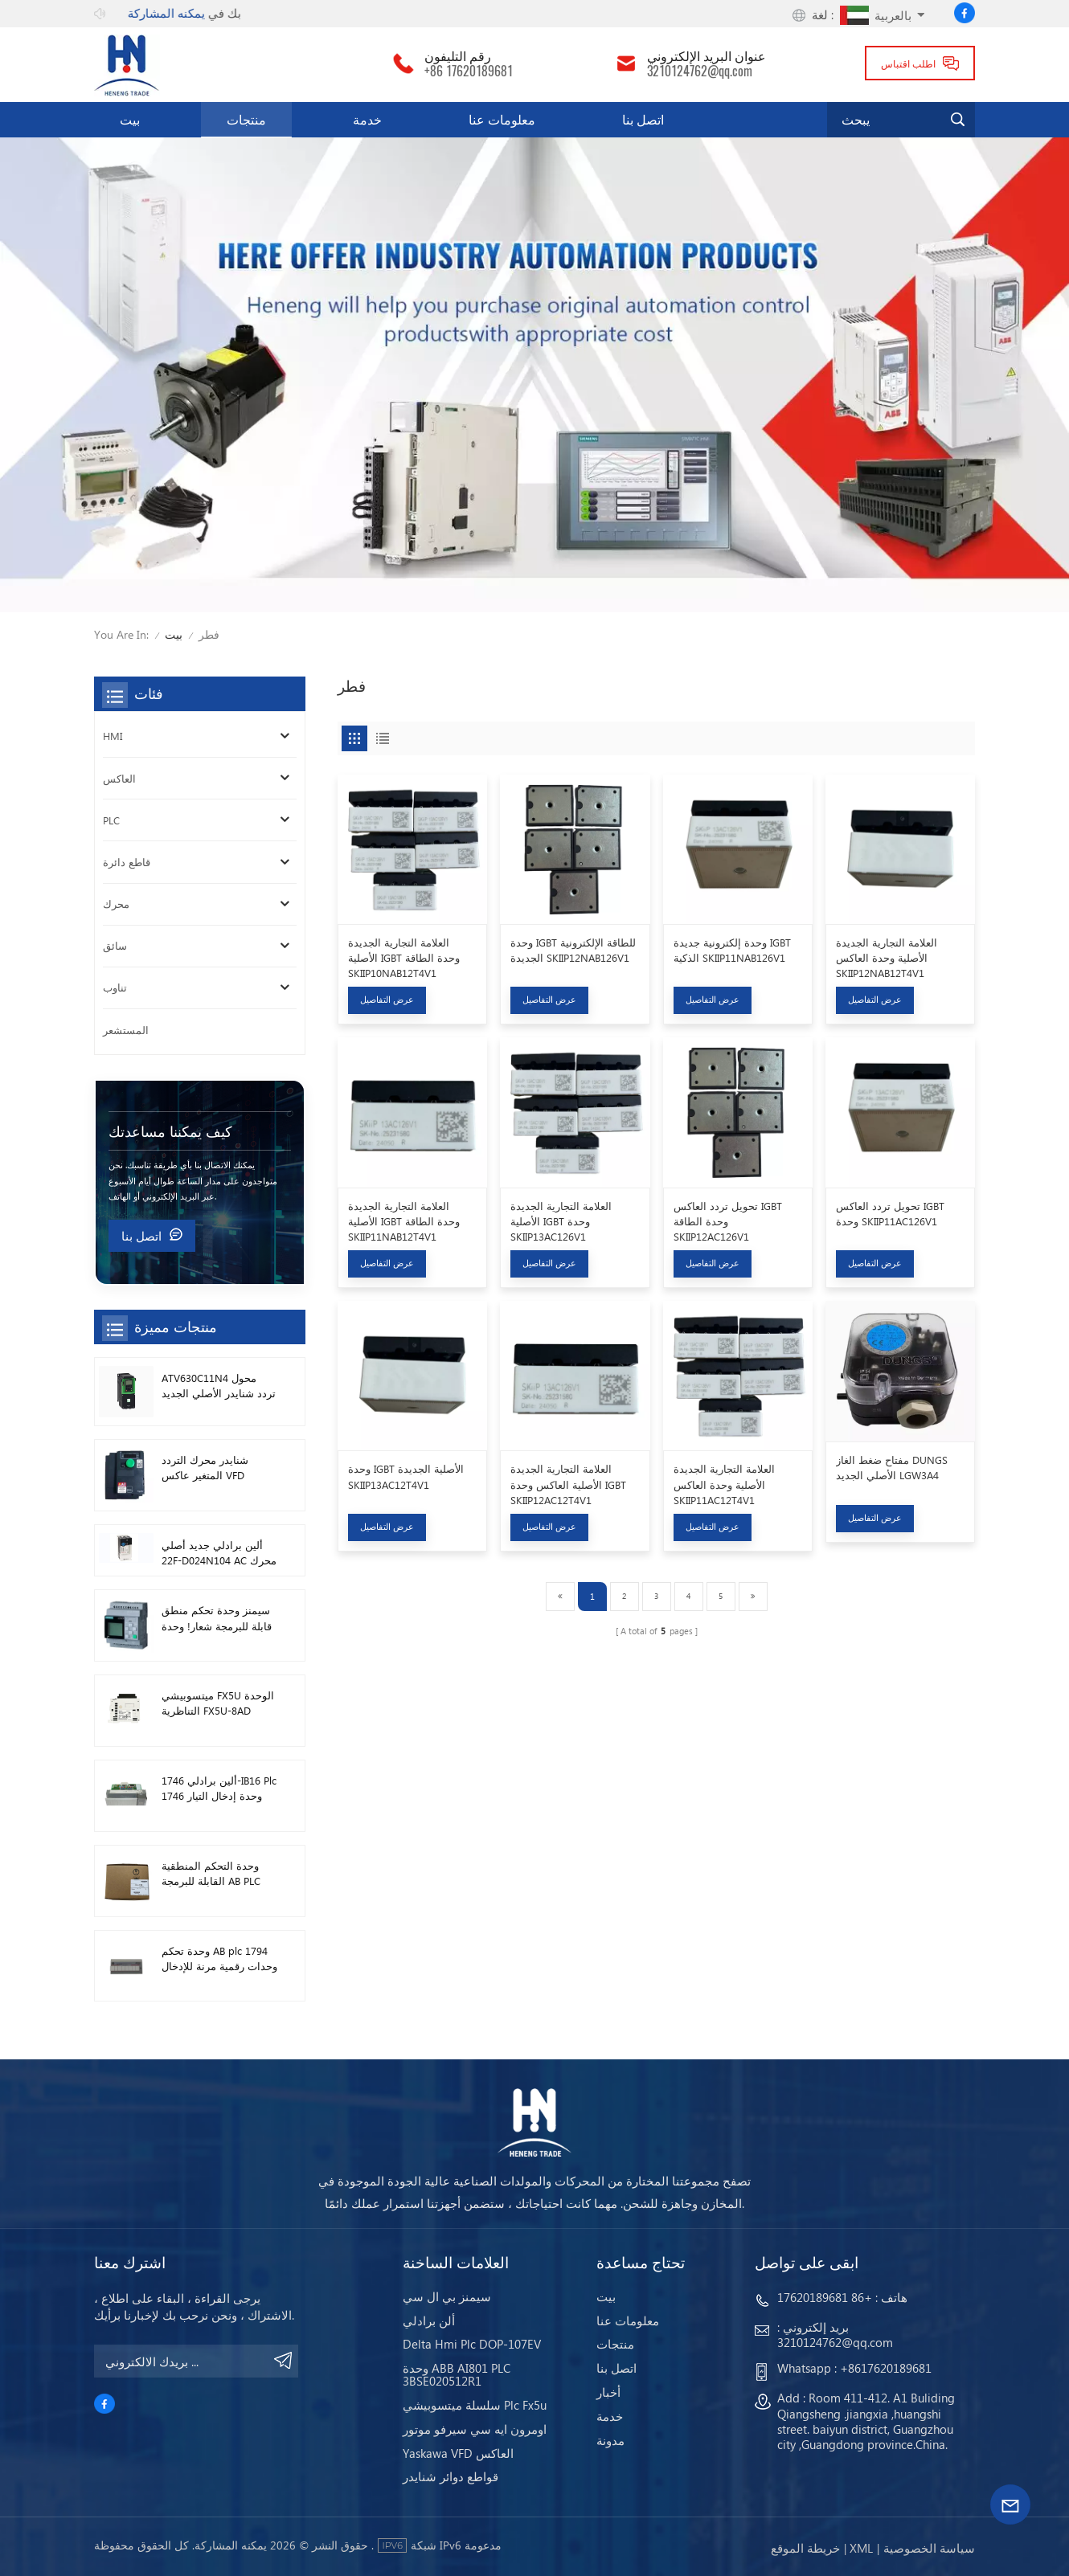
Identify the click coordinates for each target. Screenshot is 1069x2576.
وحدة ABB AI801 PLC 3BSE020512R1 (456, 2374)
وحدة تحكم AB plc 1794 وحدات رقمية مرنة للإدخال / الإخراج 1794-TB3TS (219, 1958)
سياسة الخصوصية (929, 2548)
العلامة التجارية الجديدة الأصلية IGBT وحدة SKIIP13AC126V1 (561, 1221)
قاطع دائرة (126, 862)
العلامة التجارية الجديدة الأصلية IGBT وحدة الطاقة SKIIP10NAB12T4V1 (404, 957)
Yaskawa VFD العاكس (458, 2453)
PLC (111, 820)
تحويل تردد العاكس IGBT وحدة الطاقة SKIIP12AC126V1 (728, 1221)
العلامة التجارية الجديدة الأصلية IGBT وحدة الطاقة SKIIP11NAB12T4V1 (404, 1221)
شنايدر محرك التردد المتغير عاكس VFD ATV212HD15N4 (205, 1467)
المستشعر (126, 1030)
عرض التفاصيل (387, 999)
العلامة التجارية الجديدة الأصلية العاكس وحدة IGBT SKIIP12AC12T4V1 (568, 1484)
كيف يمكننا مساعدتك (170, 1131)
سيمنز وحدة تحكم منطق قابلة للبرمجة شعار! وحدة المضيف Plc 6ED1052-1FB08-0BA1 (217, 1618)
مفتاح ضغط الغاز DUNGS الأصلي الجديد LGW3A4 (892, 1467)
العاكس (119, 778)
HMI (112, 735)
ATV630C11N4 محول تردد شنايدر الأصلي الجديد (219, 1385)
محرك (116, 903)
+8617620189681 (886, 2368)
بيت (130, 119)
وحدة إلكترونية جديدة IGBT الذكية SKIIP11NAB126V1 (732, 949)
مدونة (610, 2440)
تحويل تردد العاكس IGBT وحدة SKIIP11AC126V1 (890, 1213)
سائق (115, 945)
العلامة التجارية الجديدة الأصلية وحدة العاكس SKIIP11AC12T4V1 (724, 1484)
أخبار (608, 2392)
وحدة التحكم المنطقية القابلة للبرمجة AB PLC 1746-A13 (211, 1873)
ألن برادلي (429, 2320)
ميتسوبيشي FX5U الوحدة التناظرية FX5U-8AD (218, 1702)
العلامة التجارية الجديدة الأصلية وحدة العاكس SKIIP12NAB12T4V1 (886, 957)
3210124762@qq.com (699, 71)
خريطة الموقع (805, 2548)
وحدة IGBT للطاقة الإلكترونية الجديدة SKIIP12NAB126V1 (573, 949)
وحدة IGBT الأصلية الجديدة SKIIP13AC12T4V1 (406, 1476)
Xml (861, 2548)
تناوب (115, 987)
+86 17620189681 (468, 71)
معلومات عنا (502, 119)
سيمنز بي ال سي (447, 2296)
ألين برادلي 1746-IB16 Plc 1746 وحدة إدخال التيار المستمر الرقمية (219, 1788)
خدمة (367, 119)
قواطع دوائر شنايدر (450, 2476)
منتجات (246, 119)
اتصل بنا (643, 119)
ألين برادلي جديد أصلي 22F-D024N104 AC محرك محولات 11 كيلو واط (219, 1553)
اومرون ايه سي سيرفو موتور (475, 2429)
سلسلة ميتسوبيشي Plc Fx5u (475, 2404)
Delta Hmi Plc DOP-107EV (472, 2343)
